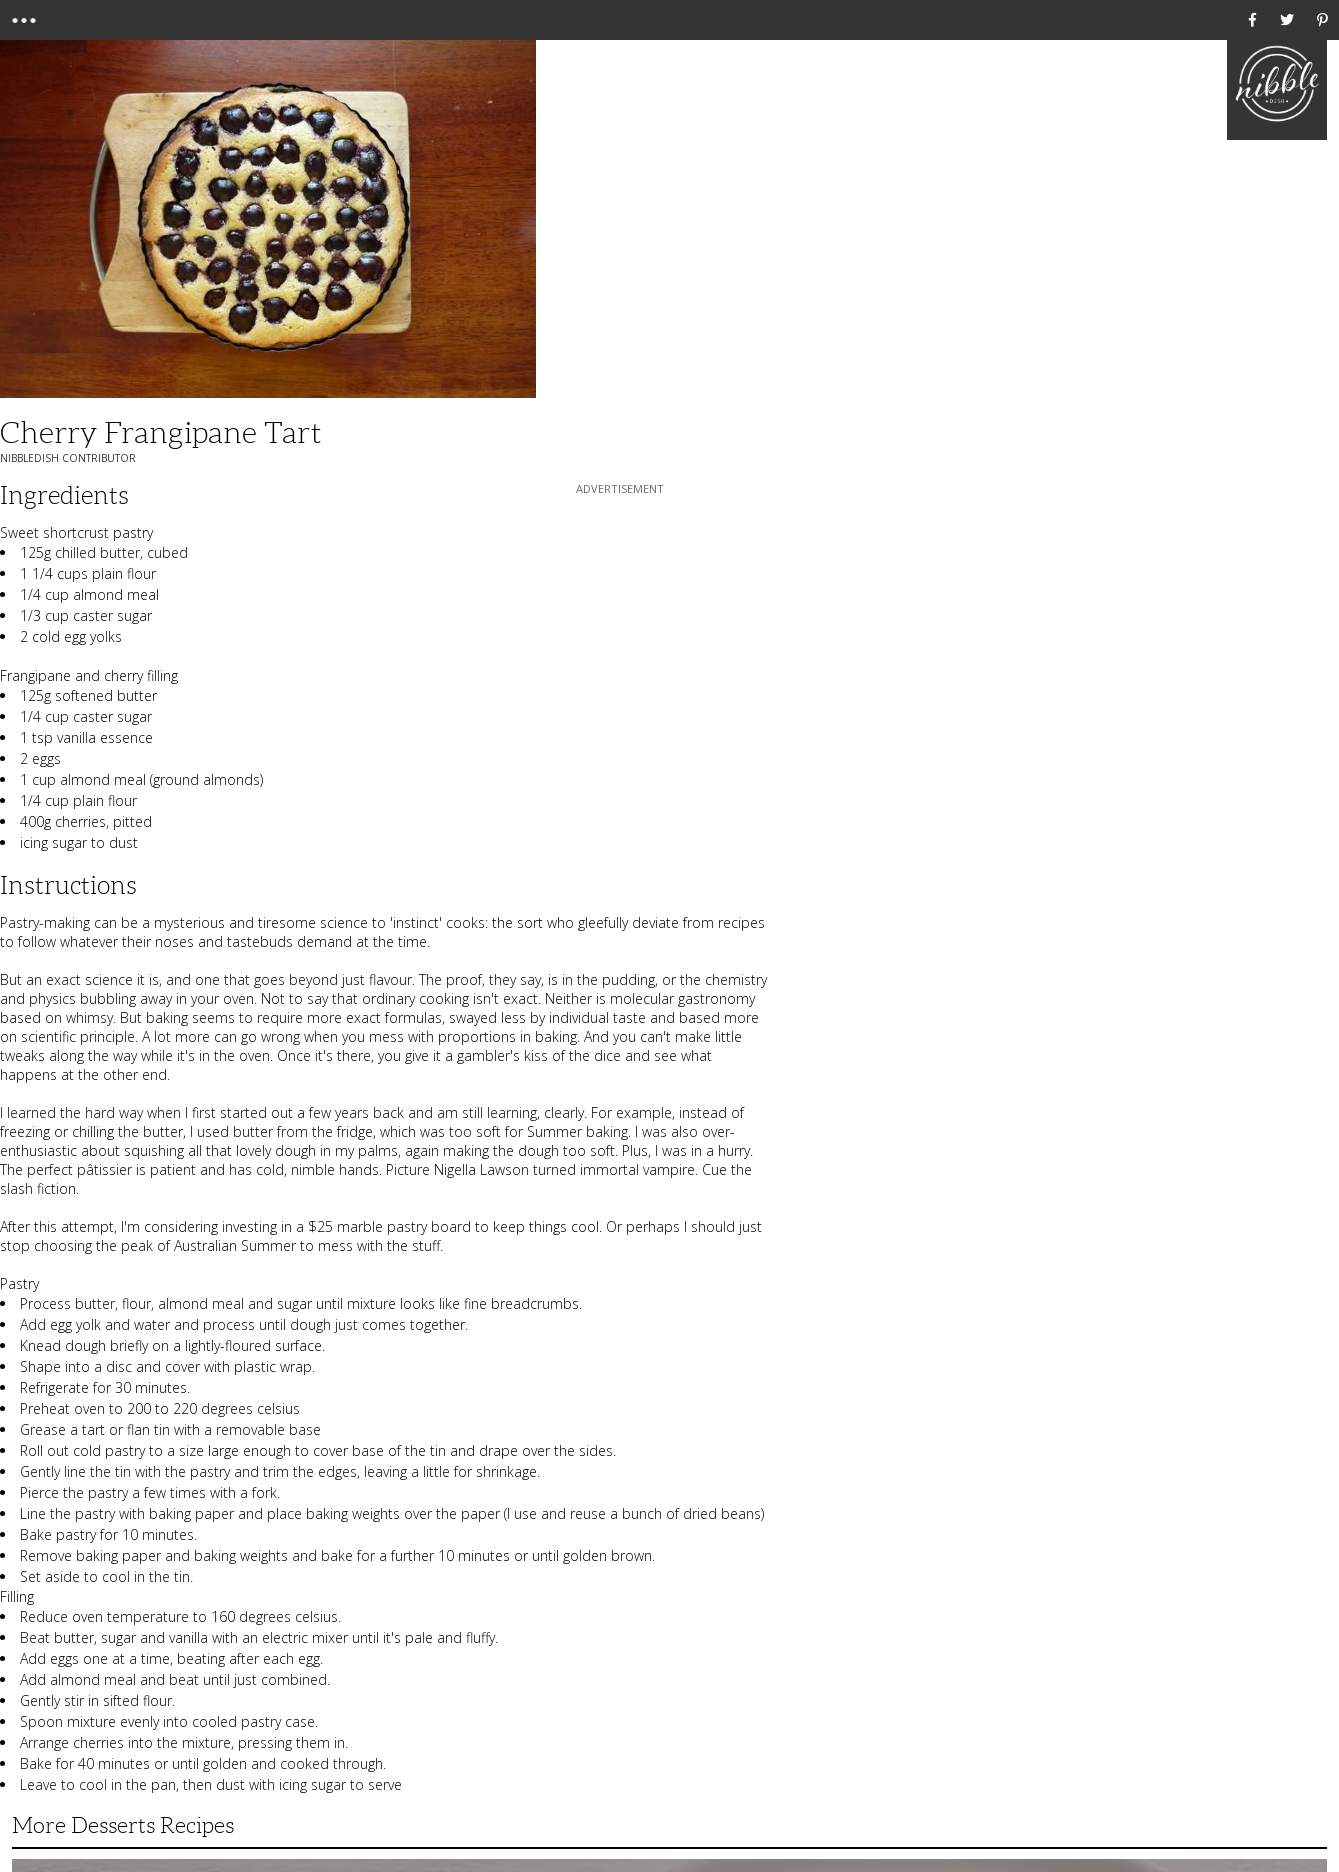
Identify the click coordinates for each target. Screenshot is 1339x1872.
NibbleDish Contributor (68, 458)
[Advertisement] (620, 624)
